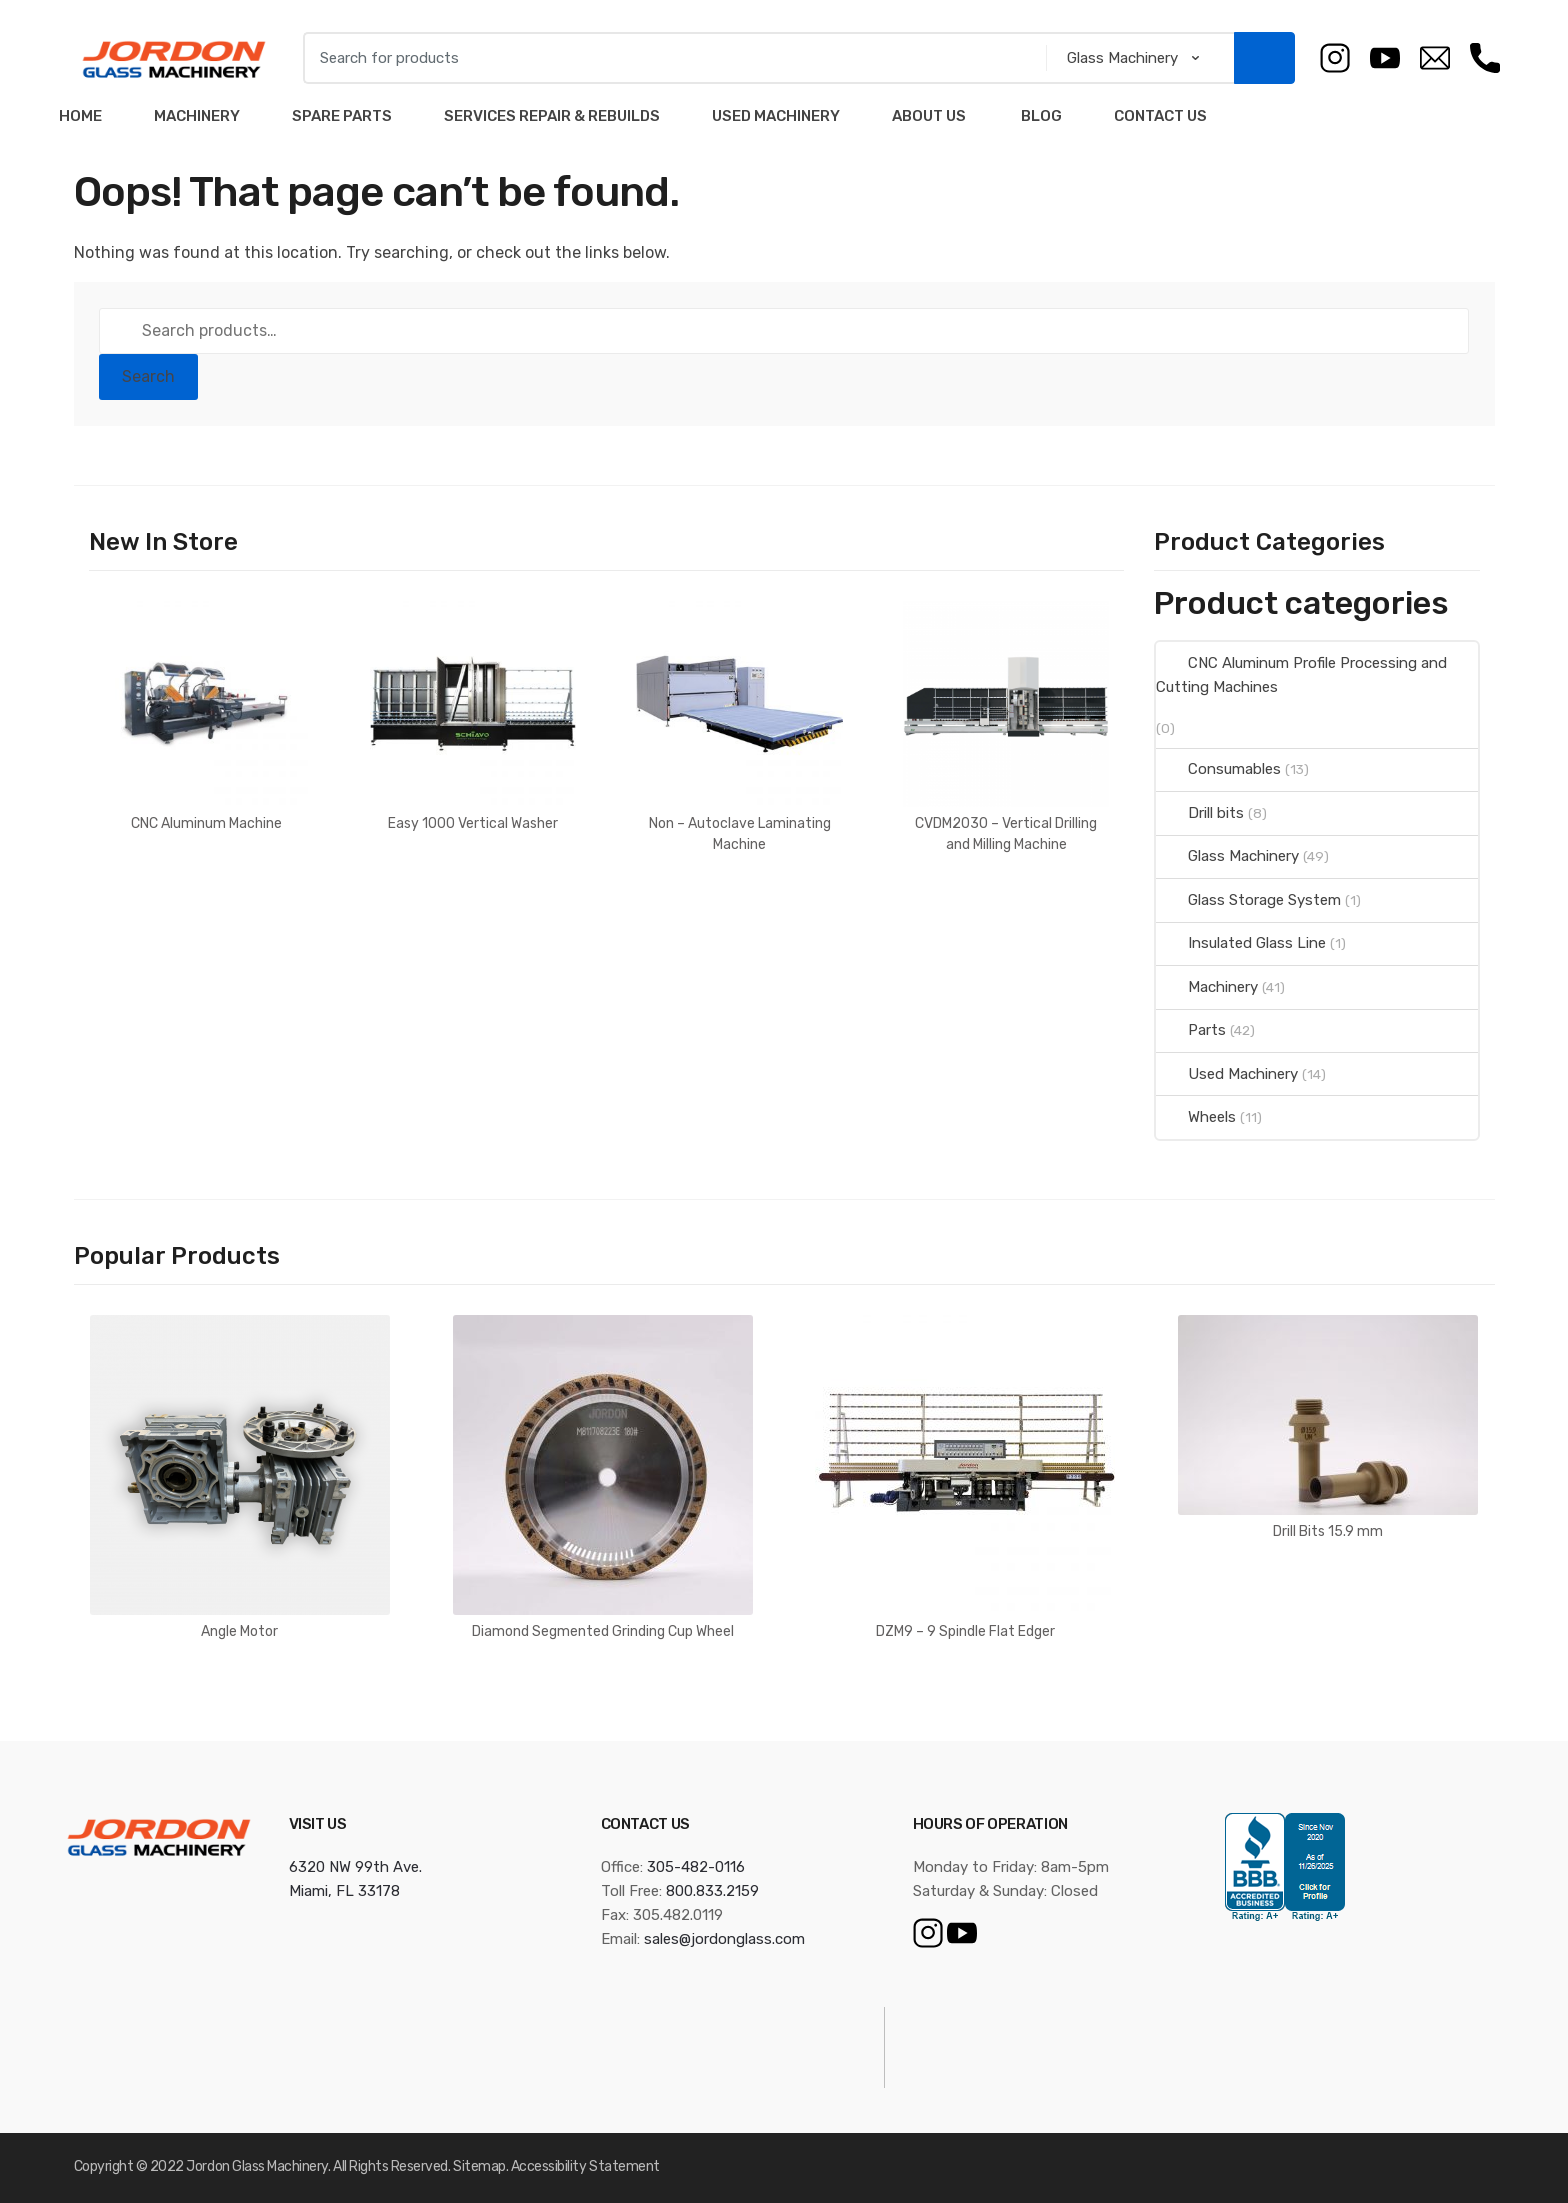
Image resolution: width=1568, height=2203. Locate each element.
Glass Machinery (1227, 856)
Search (148, 376)
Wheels (1196, 1117)
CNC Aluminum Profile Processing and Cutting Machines (1301, 675)
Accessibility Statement (585, 2166)
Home (80, 116)
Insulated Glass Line (1241, 943)
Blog (1040, 116)
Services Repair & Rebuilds (552, 116)
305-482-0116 (696, 1867)
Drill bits (1200, 813)
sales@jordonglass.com (724, 1939)
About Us (929, 116)
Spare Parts (342, 116)
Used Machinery (776, 116)
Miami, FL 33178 (344, 1891)
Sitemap (479, 2166)
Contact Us (1160, 116)
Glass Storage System (1248, 900)
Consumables (1218, 769)
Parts (1191, 1030)
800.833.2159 (712, 1891)
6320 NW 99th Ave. (355, 1867)
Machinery (197, 116)
